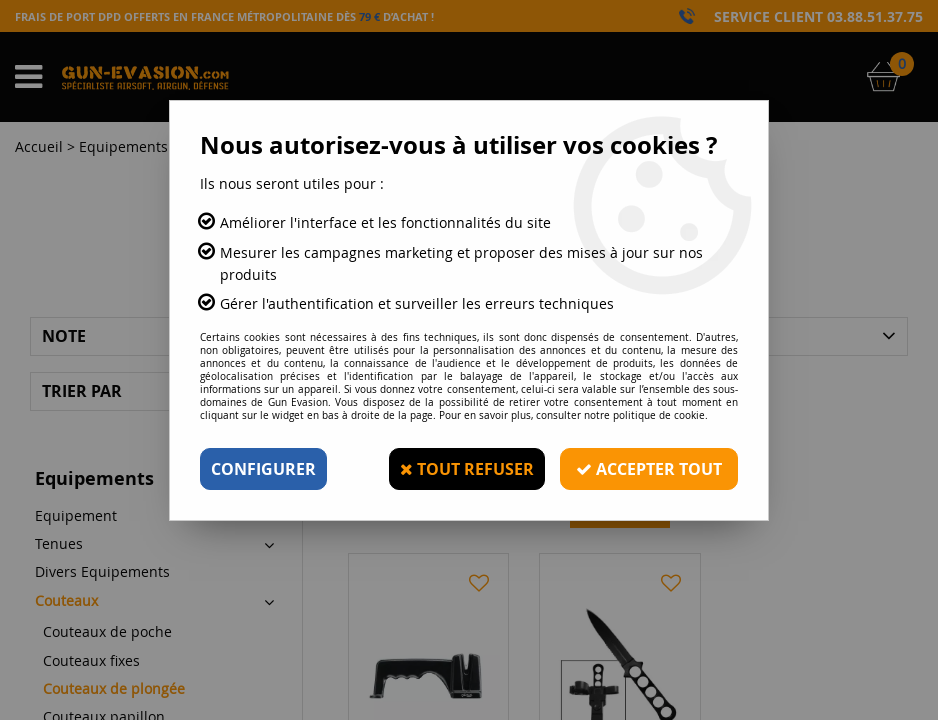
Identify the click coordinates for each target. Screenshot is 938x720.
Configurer (263, 469)
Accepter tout (649, 469)
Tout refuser (467, 469)
